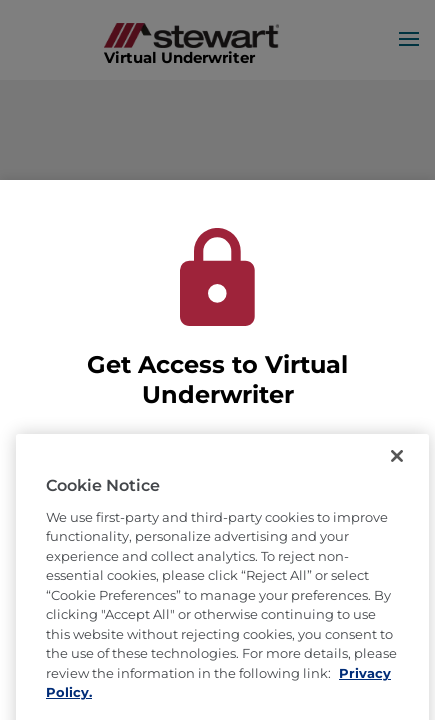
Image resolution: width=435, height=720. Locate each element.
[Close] (397, 483)
